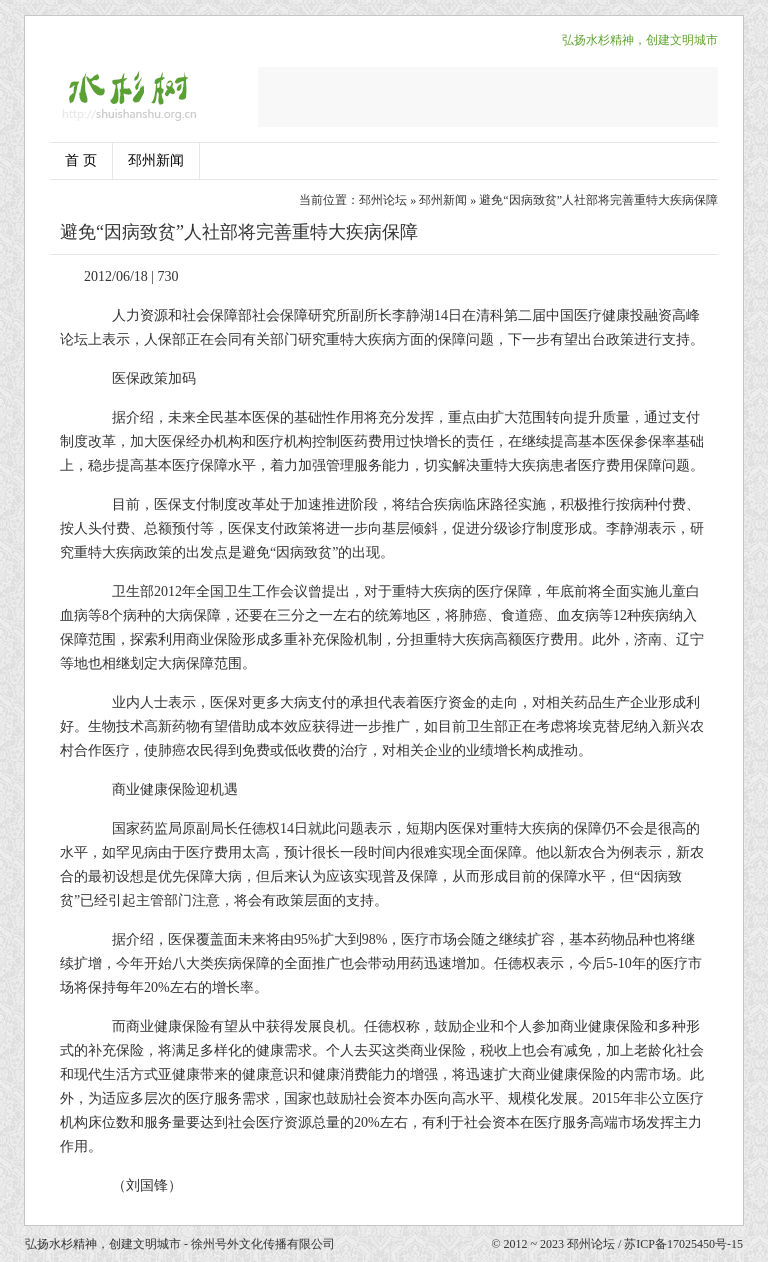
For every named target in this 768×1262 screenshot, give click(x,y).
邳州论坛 (383, 200)
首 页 (81, 160)
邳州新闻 (156, 160)
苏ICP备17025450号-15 (683, 1244)
